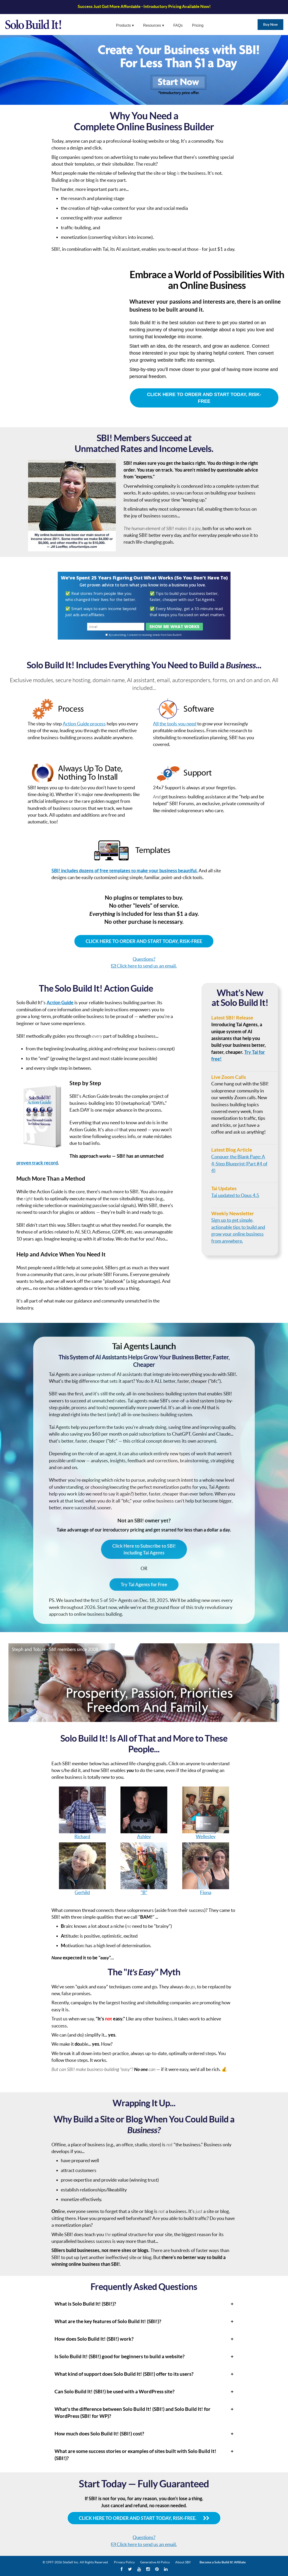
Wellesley (205, 1836)
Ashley (144, 1836)
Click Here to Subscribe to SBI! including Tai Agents (144, 1549)
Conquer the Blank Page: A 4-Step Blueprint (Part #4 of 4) (239, 1163)
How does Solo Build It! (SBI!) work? (94, 2339)
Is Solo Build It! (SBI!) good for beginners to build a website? (120, 2356)
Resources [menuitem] (153, 25)
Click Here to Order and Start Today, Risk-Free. (144, 2518)
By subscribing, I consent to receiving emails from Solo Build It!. (144, 635)
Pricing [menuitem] (198, 25)
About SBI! (183, 2562)
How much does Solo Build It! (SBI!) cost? (99, 2433)
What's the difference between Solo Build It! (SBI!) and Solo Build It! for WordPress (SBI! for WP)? (133, 2412)
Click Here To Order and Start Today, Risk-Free (204, 398)
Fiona (205, 1892)
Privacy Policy (124, 2562)
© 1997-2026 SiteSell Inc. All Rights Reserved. (76, 2562)
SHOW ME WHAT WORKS (174, 626)
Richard (82, 1836)
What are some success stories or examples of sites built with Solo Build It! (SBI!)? (135, 2454)
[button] (144, 577)
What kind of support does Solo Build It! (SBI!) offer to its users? (124, 2374)
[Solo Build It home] (33, 24)
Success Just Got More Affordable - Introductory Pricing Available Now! (144, 6)
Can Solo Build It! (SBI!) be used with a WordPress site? (115, 2391)
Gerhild (82, 1892)
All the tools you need (174, 723)
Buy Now (270, 24)
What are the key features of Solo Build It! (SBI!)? (108, 2321)
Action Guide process (84, 723)
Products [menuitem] (125, 25)
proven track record (37, 1162)
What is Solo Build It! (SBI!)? (85, 2304)
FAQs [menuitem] (178, 25)
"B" (144, 1892)
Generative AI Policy (155, 2562)
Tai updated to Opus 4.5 (235, 1195)
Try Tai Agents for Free (144, 1584)
